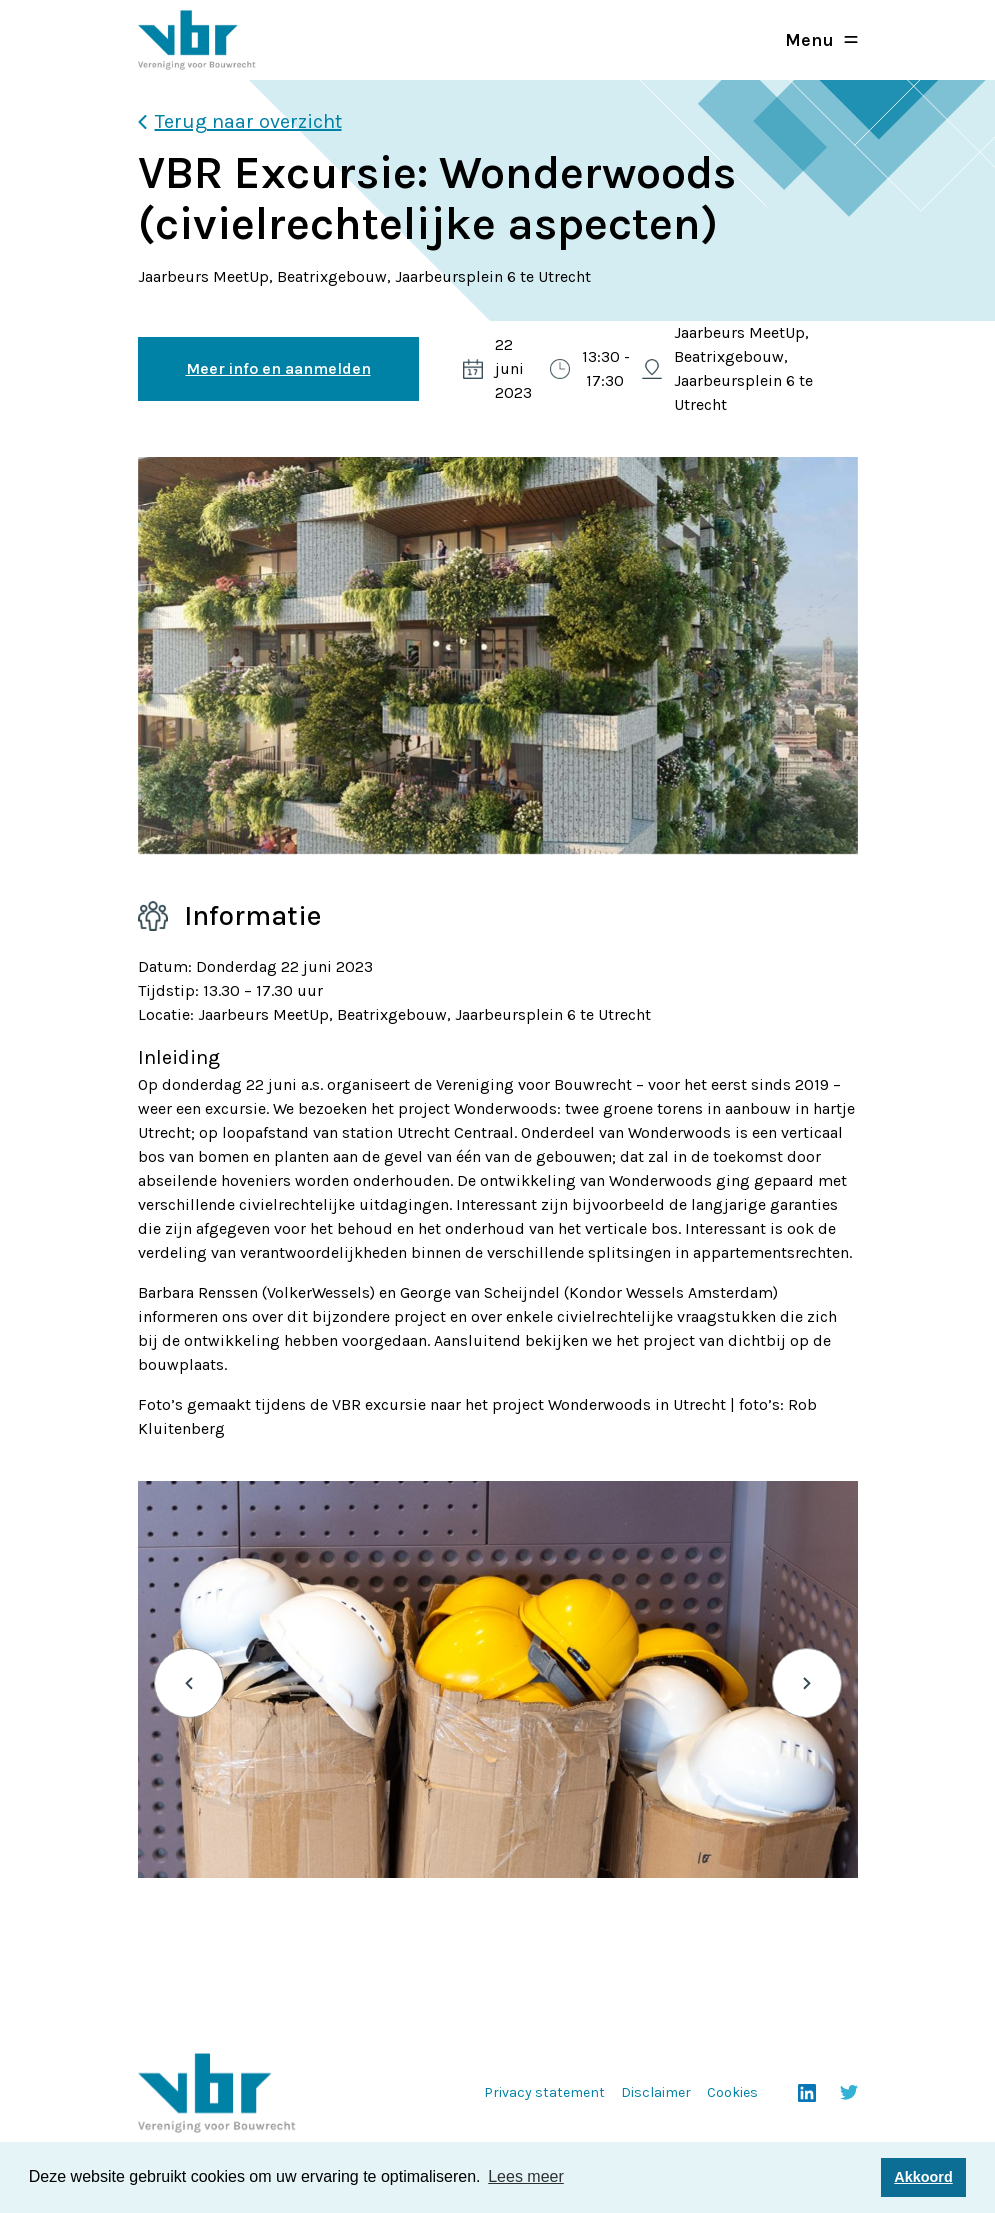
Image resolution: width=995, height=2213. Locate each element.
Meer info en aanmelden (278, 368)
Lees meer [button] (526, 2176)
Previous (189, 1683)
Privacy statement (544, 2092)
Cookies (732, 2092)
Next (807, 1683)
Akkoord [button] (923, 2177)
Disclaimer (656, 2092)
